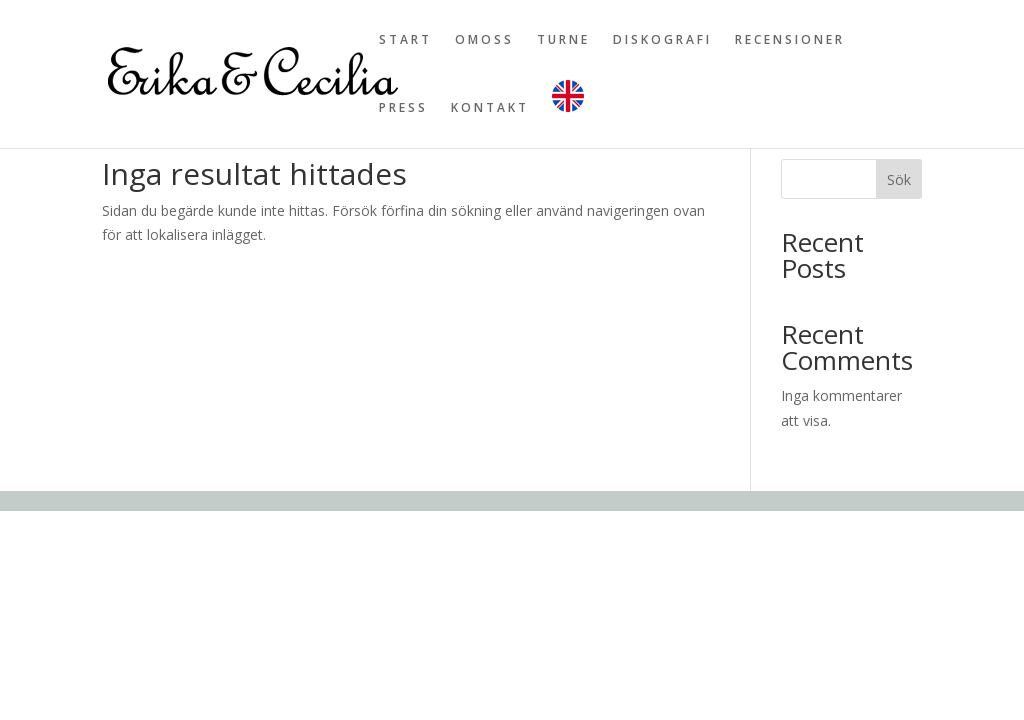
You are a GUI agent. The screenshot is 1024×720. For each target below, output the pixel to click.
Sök (899, 179)
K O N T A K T (488, 108)
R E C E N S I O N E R (788, 40)
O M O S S (483, 40)
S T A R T (404, 40)
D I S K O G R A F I (661, 40)
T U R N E (562, 40)
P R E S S (402, 108)
